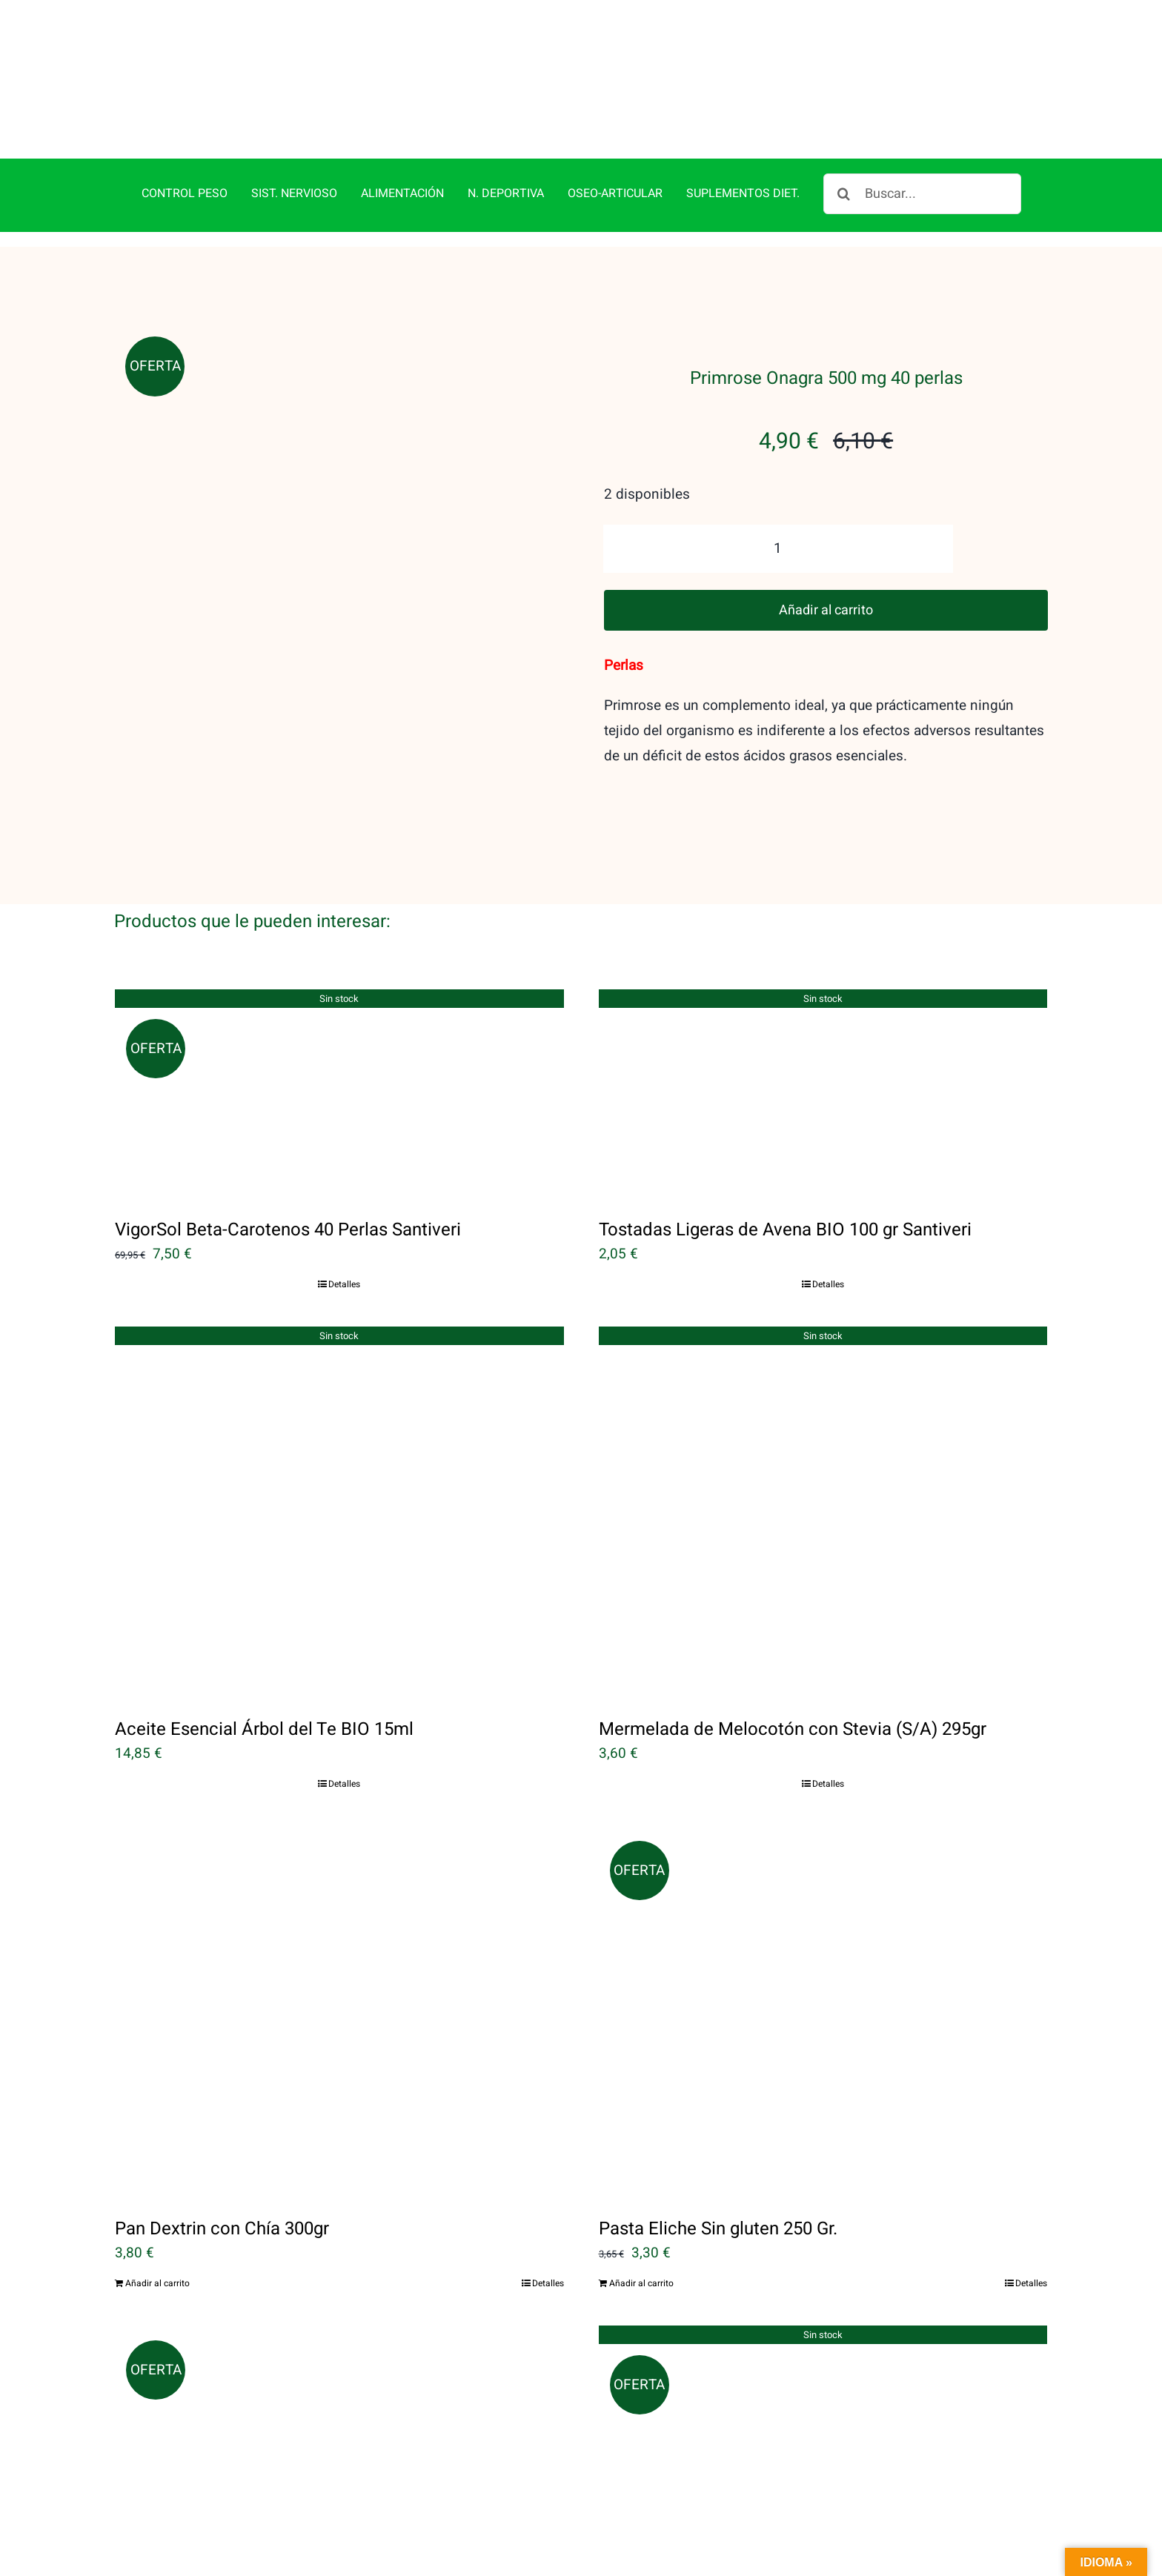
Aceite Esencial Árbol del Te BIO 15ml (264, 1729)
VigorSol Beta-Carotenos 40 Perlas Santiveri (288, 1230)
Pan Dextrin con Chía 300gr (222, 2229)
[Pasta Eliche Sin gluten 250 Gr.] (823, 2011)
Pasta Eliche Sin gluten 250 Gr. (718, 2229)
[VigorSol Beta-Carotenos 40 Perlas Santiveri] (339, 1093)
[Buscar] (843, 193)
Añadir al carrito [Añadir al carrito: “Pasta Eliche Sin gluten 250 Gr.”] (641, 2283)
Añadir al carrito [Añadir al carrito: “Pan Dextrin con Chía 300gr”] (157, 2283)
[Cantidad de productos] (778, 549)
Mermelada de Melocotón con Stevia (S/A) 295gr (792, 1729)
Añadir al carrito (826, 610)
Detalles (344, 1284)
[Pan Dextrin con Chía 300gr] (339, 2011)
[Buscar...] (922, 193)
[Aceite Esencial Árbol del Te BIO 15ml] (339, 1512)
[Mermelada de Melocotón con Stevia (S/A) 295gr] (823, 1512)
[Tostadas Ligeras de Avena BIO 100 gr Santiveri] (823, 1093)
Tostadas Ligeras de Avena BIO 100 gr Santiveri (785, 1230)
